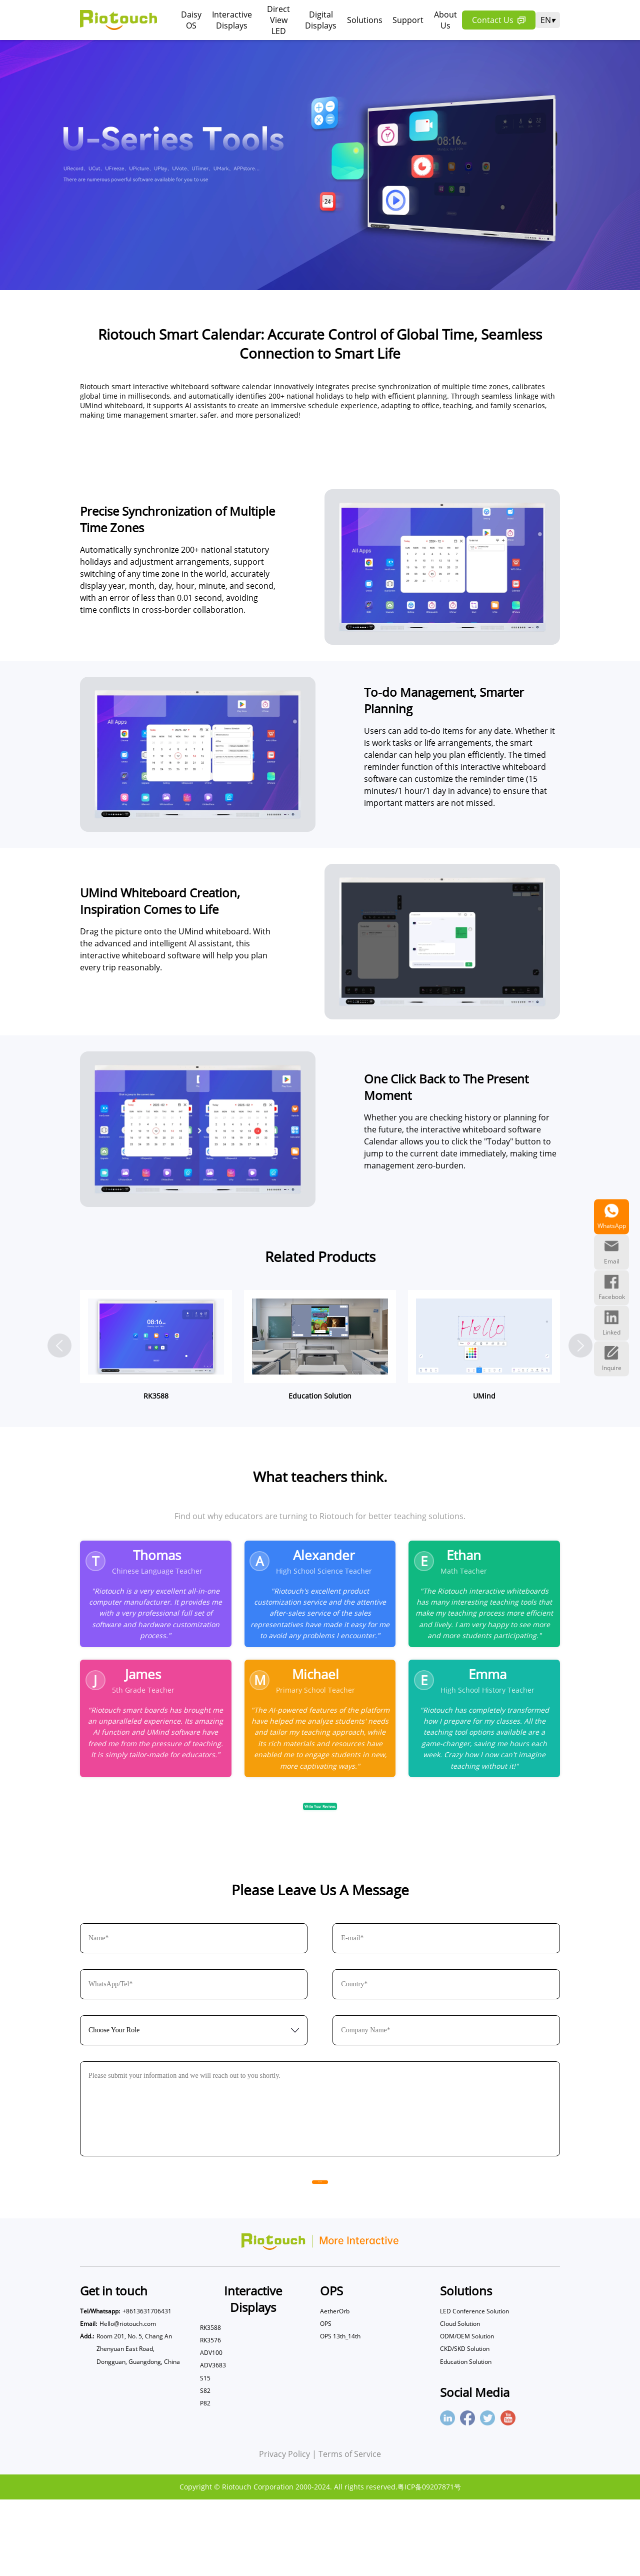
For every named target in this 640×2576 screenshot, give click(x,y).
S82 (205, 2467)
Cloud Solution (460, 2400)
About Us (445, 20)
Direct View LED (278, 20)
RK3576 (210, 2416)
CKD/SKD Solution (465, 2425)
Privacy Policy (284, 2530)
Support (408, 20)
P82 (205, 2479)
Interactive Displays (232, 20)
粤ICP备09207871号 (429, 2563)
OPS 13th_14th (340, 2412)
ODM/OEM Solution (467, 2412)
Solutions (364, 20)
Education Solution (466, 2438)
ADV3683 (213, 2442)
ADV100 (211, 2429)
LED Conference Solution (474, 2387)
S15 (205, 2454)
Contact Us (499, 20)
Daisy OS (191, 20)
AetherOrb (335, 2387)
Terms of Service (349, 2530)
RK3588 (210, 2404)
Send (320, 2251)
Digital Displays (320, 20)
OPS (326, 2400)
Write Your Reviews (320, 1863)
